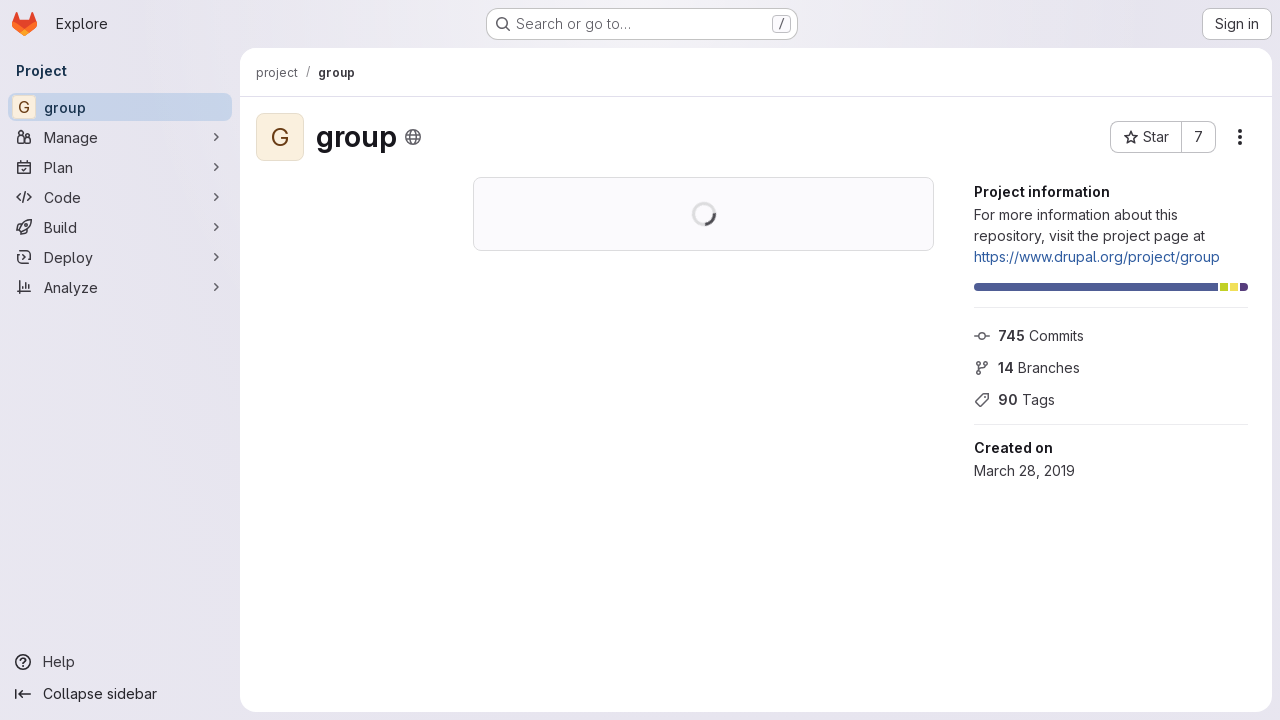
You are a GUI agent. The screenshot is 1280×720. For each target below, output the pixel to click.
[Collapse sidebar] (120, 694)
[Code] (120, 197)
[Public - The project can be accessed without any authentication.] (413, 137)
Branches (1027, 367)
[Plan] (120, 167)
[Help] (120, 662)
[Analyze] (120, 287)
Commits (1029, 335)
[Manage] (120, 137)
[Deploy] (120, 257)
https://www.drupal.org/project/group (1097, 256)
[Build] (120, 227)
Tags (1014, 399)
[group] (120, 107)
